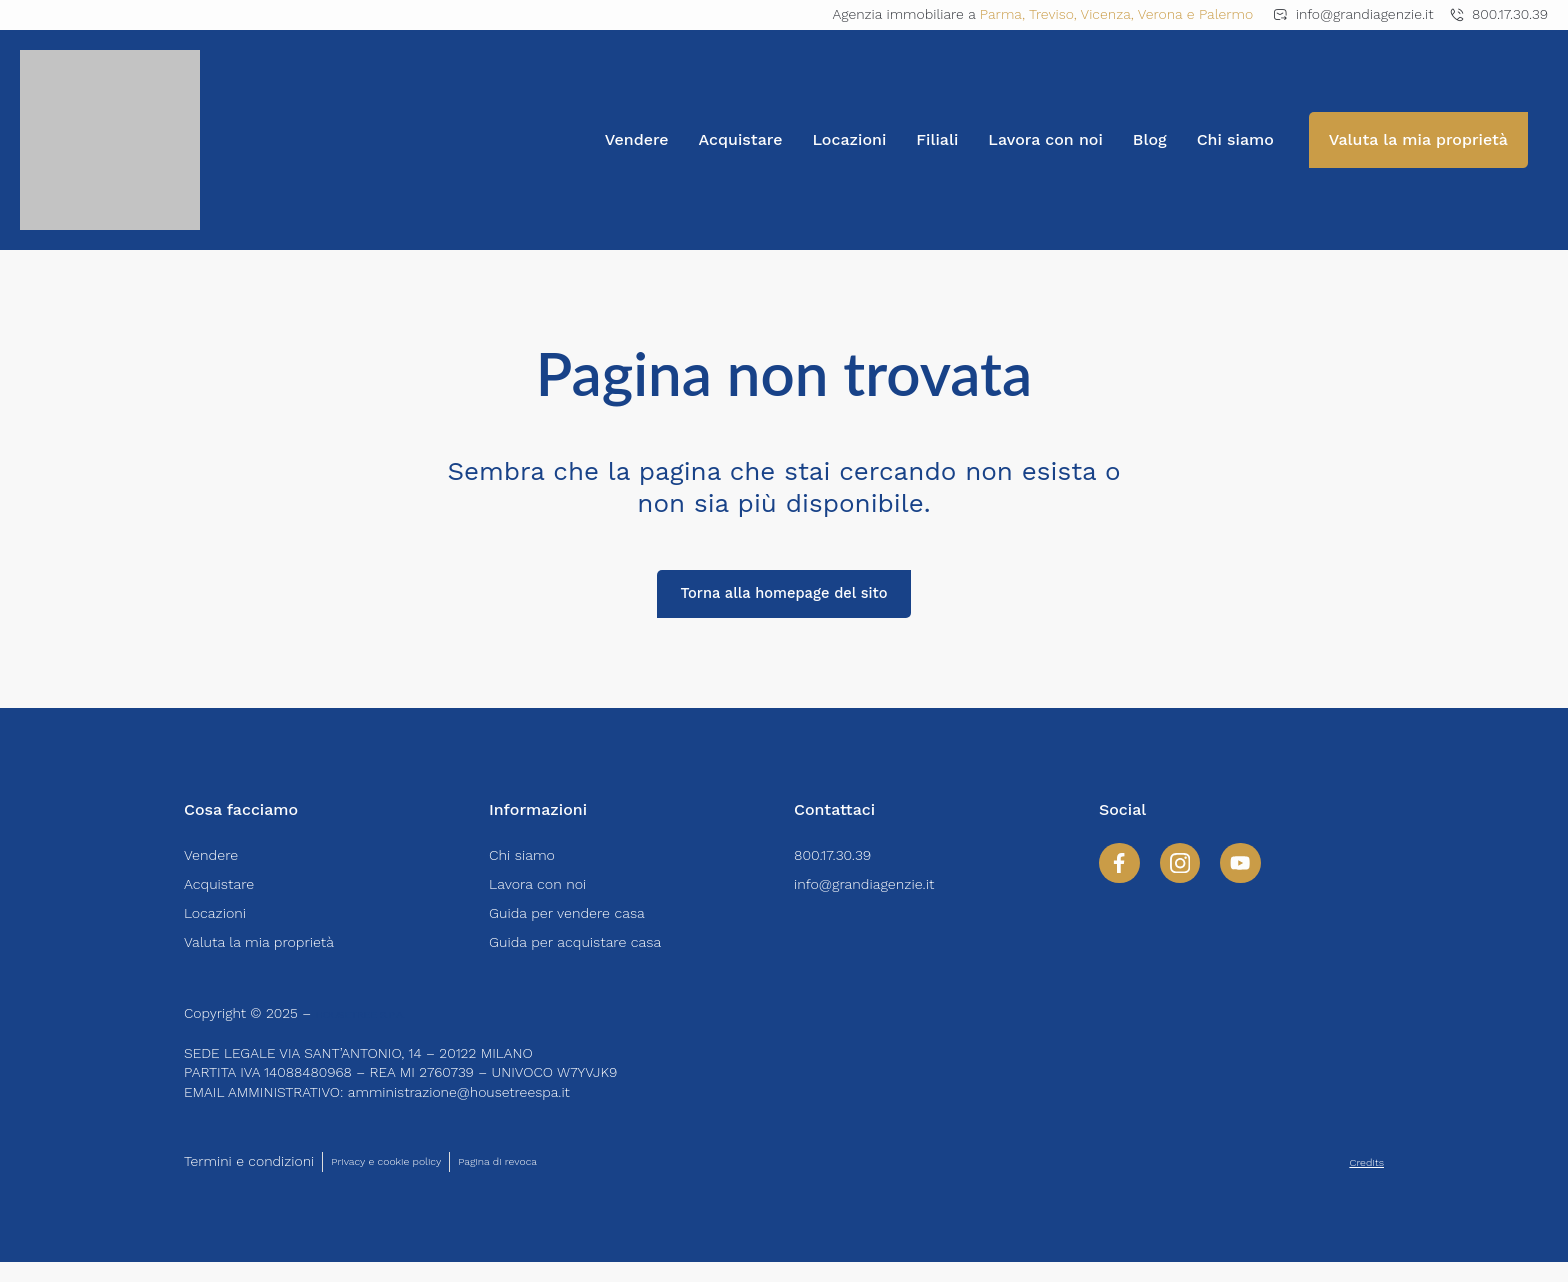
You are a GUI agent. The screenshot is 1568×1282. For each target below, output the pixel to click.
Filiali (937, 139)
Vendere (637, 139)
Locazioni (849, 139)
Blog (1150, 139)
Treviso (1051, 14)
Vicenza (1106, 14)
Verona (1160, 14)
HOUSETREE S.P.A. (376, 1033)
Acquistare (741, 139)
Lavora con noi (1045, 139)
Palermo (1226, 14)
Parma (1001, 14)
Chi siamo (1235, 139)
